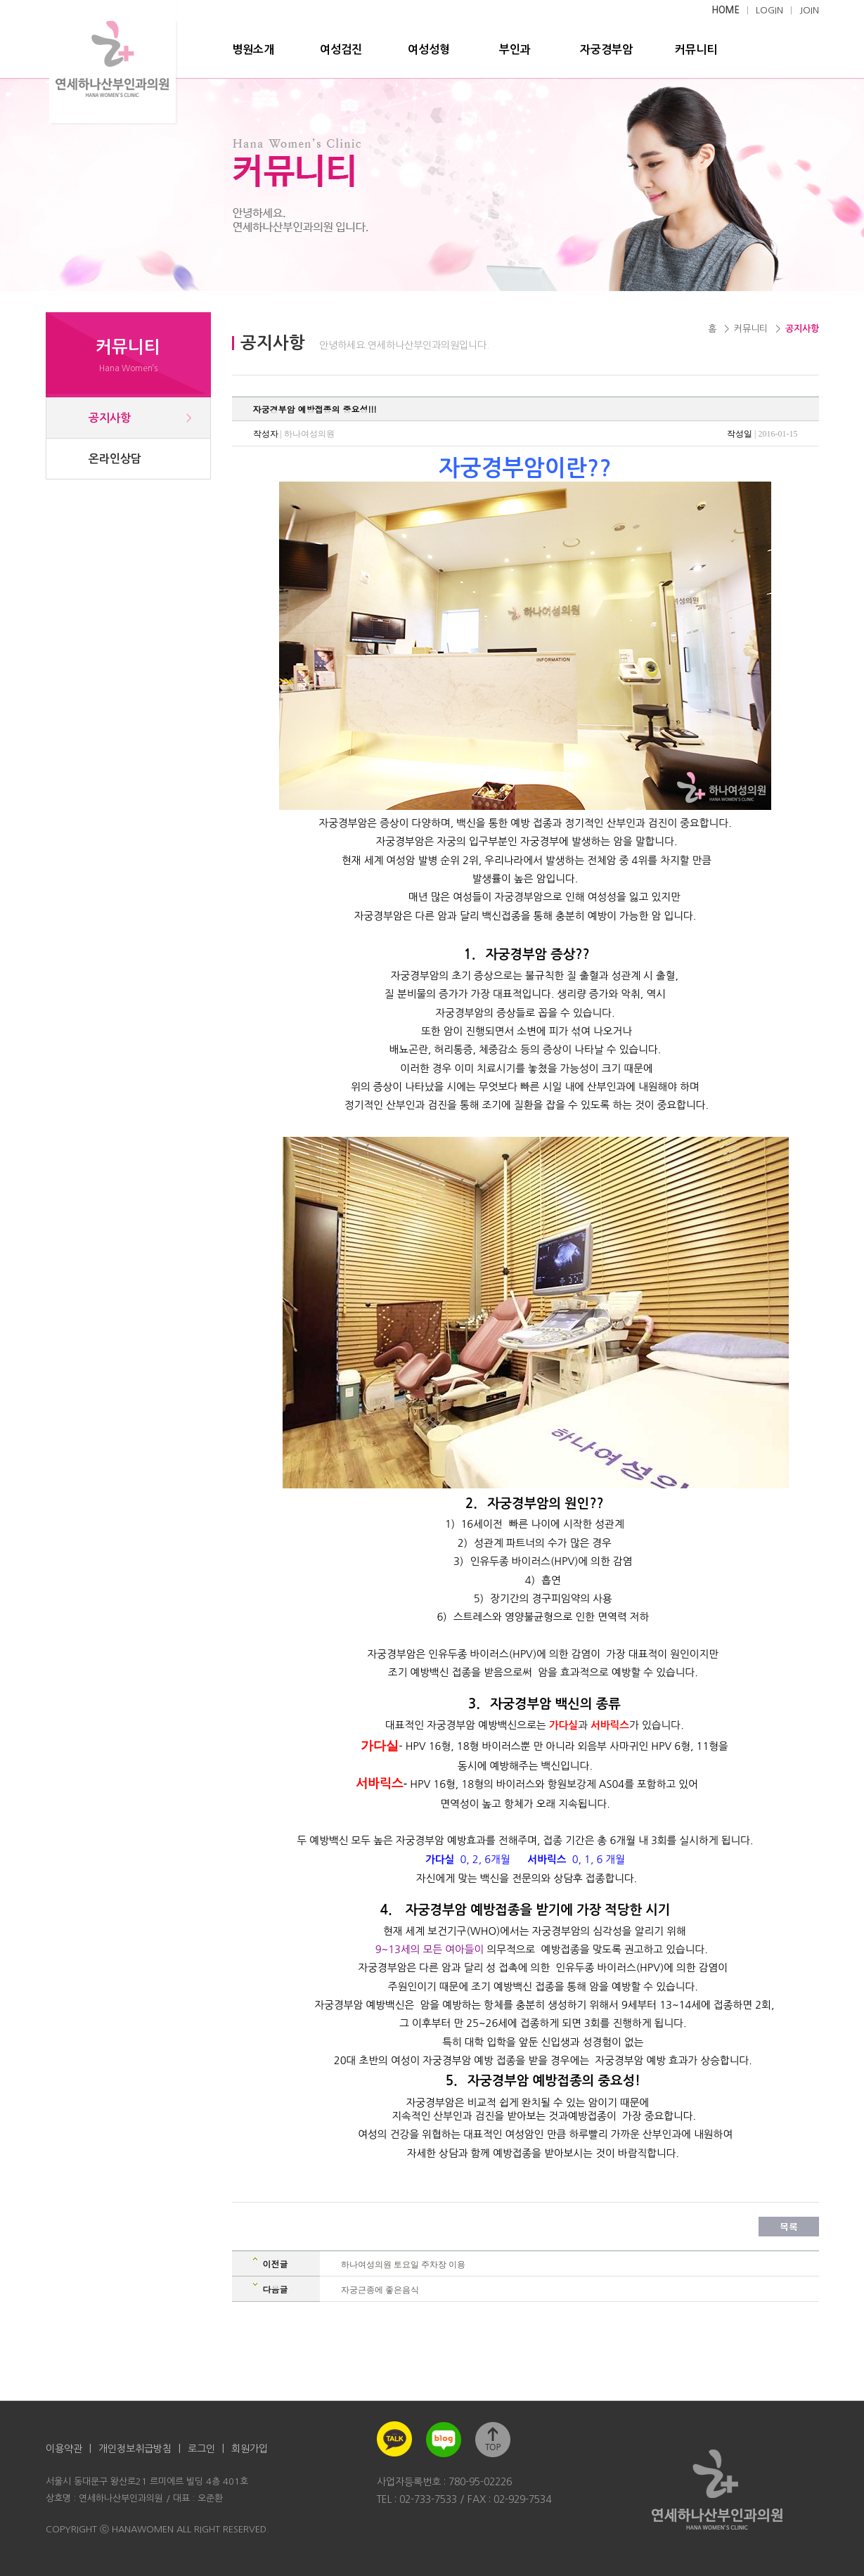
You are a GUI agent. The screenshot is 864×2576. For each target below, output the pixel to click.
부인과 (515, 49)
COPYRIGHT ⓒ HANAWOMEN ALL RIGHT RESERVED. (157, 2529)
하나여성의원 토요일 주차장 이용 (403, 2264)
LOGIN (769, 10)
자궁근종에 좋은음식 (380, 2290)
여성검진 (341, 49)
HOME (725, 10)
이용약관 (64, 2449)
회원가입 (249, 2449)
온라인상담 (115, 458)
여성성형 (429, 49)
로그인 (201, 2449)
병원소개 (253, 49)
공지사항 (110, 418)
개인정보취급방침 (135, 2449)
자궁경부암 (606, 49)
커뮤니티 (696, 49)
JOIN (809, 10)
